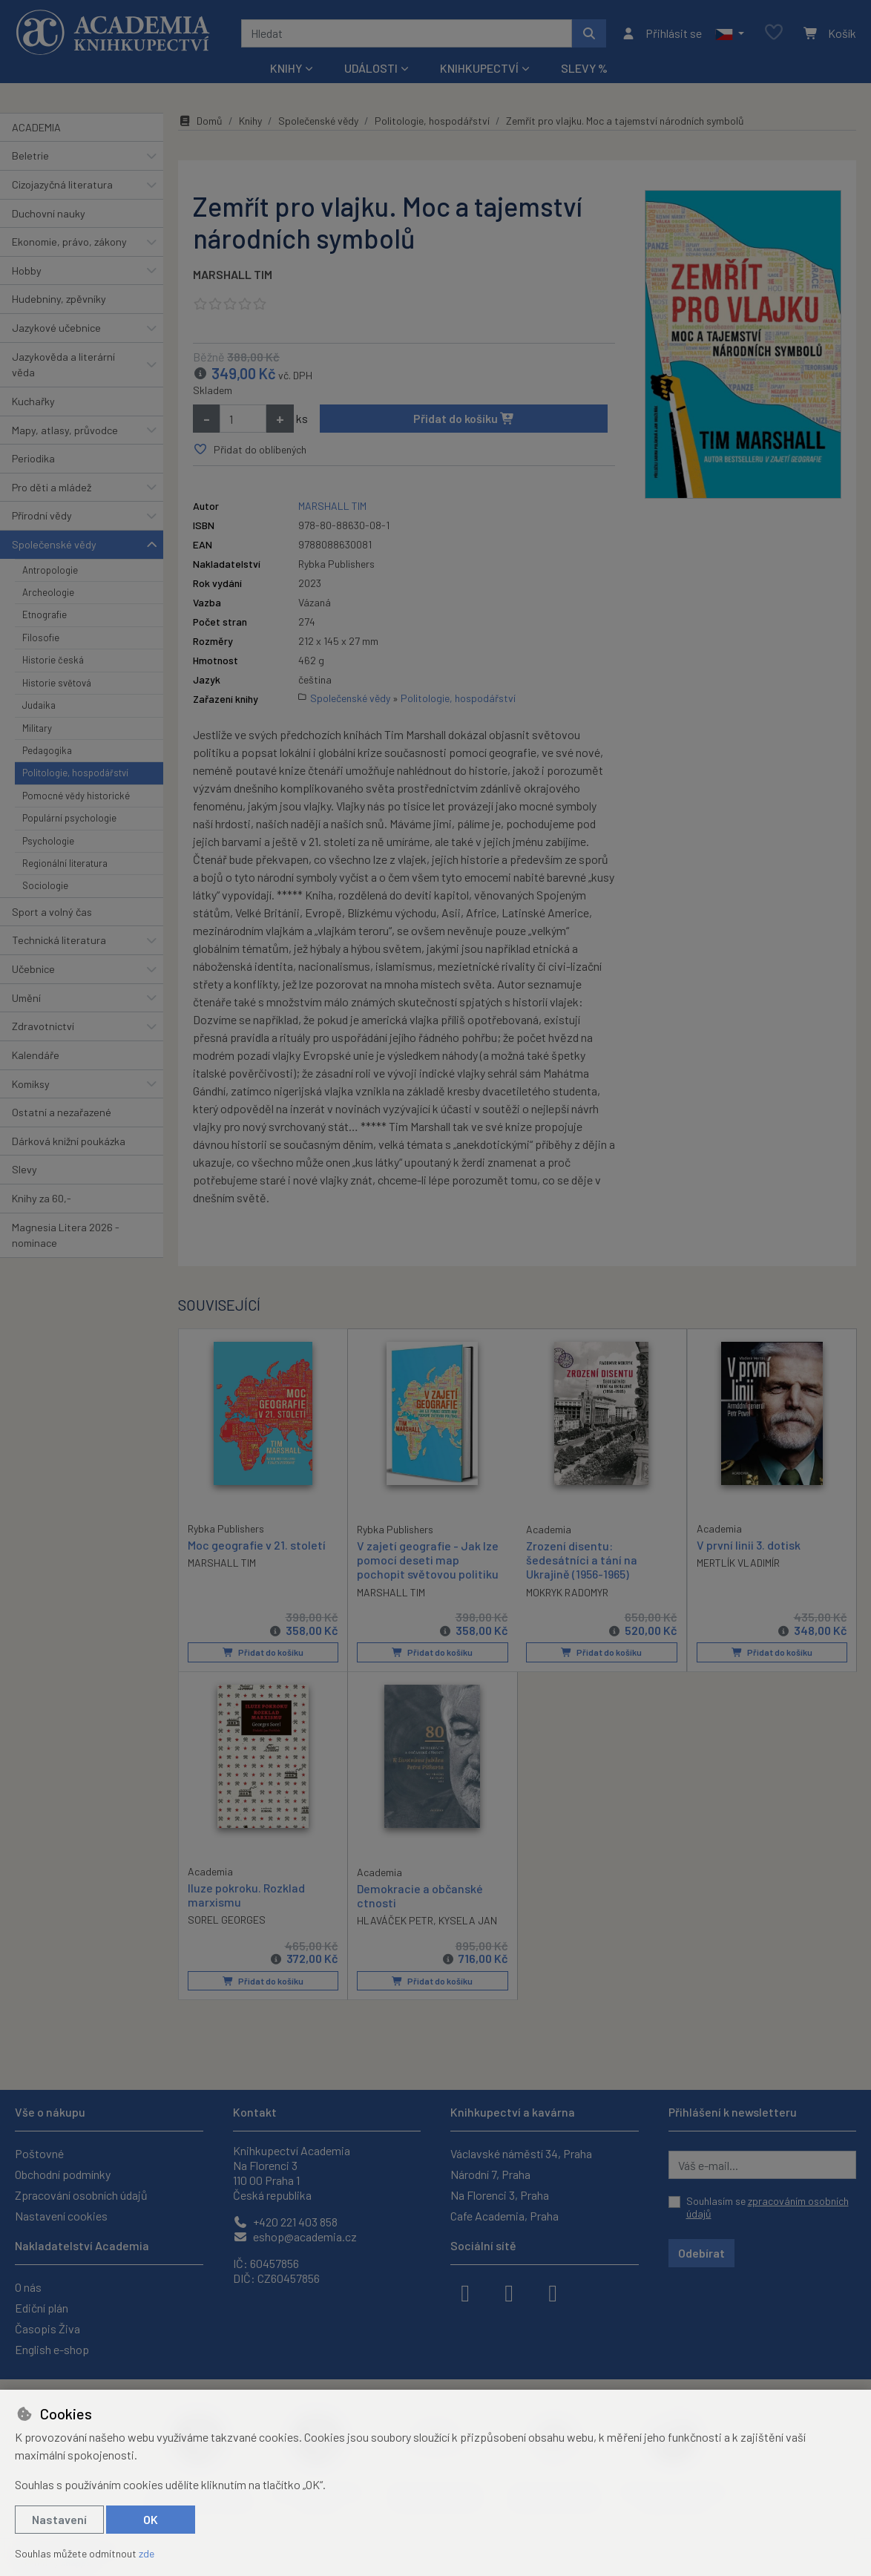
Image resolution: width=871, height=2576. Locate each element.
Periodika (33, 458)
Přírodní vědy (42, 515)
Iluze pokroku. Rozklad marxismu (246, 1895)
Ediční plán (41, 2308)
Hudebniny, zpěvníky (59, 298)
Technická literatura (59, 940)
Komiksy (31, 1084)
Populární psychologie (69, 818)
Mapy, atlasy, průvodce (65, 430)
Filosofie (40, 637)
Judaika (39, 705)
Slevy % (584, 68)
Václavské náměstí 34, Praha (521, 2153)
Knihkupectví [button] (479, 68)
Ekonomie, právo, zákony (69, 241)
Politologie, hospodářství (75, 773)
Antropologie (50, 570)
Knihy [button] (286, 68)
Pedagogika (47, 750)
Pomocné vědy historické (76, 796)
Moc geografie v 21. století (257, 1545)
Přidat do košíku (464, 418)
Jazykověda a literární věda (63, 364)
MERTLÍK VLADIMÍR (738, 1562)
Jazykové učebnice (56, 327)
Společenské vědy (54, 544)
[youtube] (553, 2292)
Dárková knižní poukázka (68, 1141)
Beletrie (30, 155)
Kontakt (255, 2112)
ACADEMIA (36, 127)
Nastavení (59, 2519)
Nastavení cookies (61, 2216)
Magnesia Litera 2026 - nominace (65, 1235)
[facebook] (465, 2292)
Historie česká (53, 660)
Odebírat (701, 2253)
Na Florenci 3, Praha (499, 2195)
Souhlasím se (767, 2208)
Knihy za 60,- (41, 1198)
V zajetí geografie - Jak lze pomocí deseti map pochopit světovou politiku (428, 1559)
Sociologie (45, 885)
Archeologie (48, 592)
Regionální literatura (65, 863)
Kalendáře (35, 1055)
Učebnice (33, 969)
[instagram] (509, 2292)
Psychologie (48, 841)
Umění (26, 998)
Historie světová (56, 683)
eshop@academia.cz (295, 2236)
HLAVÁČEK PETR (395, 1920)
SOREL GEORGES (227, 1919)
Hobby (27, 270)
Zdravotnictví (43, 1026)
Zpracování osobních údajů (81, 2195)
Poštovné (39, 2153)
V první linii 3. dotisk (749, 1545)
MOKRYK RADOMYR (567, 1592)
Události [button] (371, 68)
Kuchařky (33, 401)
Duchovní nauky (48, 213)
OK (150, 2519)
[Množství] (243, 418)
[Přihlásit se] (661, 33)
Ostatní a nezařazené (61, 1112)
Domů (200, 120)
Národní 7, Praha (490, 2174)
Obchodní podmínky (63, 2174)
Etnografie (44, 614)
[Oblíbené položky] (774, 33)
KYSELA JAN (467, 1920)
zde (146, 2553)
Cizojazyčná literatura (62, 184)
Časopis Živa (47, 2328)
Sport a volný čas (52, 911)
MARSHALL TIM (232, 274)
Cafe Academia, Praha (504, 2216)
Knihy (250, 120)
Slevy (24, 1169)
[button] (729, 33)
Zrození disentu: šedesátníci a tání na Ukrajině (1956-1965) (581, 1559)
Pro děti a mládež (51, 487)
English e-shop (52, 2349)
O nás (28, 2287)
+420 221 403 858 (285, 2222)
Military (37, 728)
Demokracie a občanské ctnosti (420, 1895)
